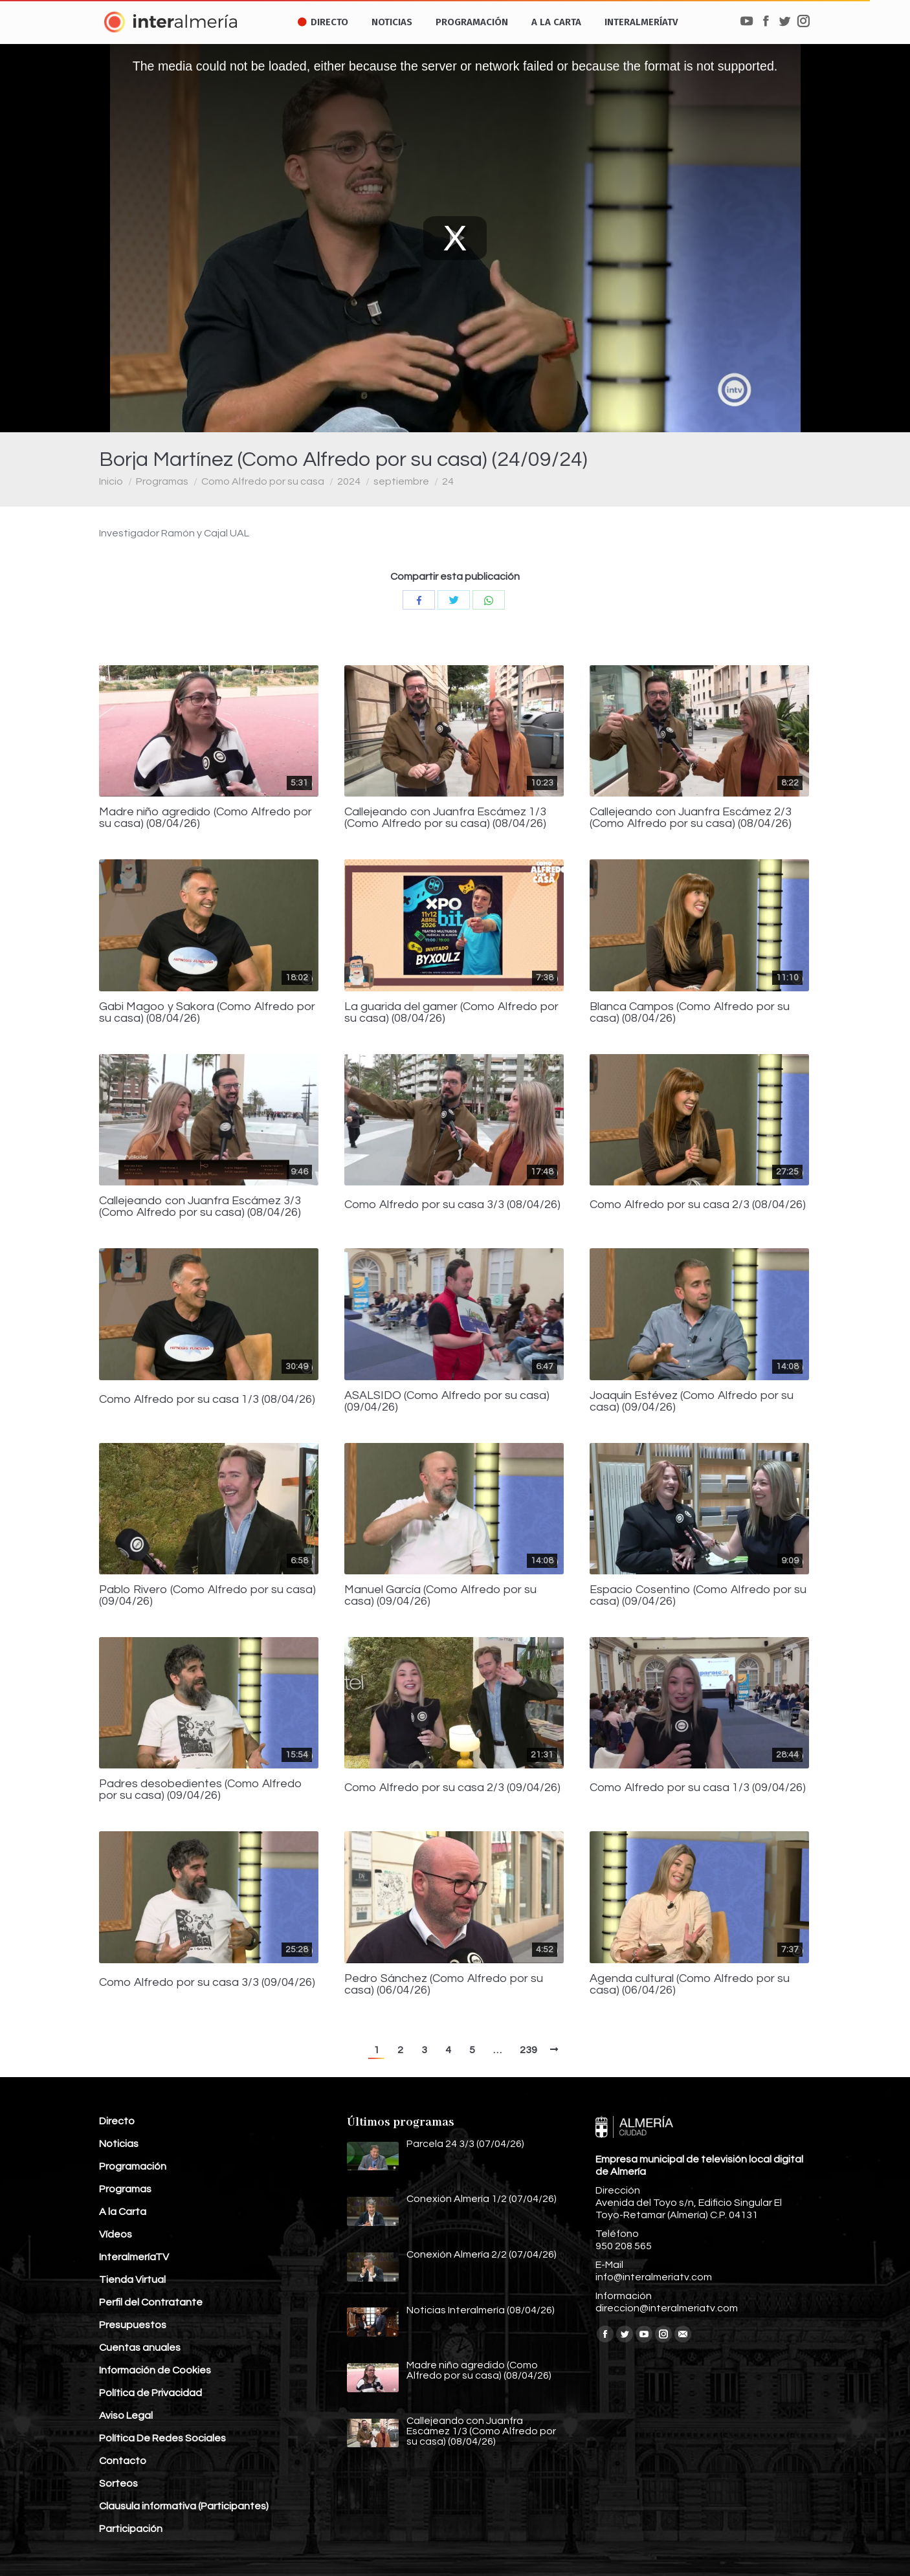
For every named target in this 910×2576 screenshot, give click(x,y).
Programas (162, 481)
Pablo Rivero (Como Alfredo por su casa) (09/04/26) (207, 1595)
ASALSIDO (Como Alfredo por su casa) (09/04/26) (446, 1401)
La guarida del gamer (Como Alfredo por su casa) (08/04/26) (451, 1012)
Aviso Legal (126, 2415)
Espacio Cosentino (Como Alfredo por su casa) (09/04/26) (698, 1595)
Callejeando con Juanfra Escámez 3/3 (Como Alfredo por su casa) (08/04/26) (200, 1206)
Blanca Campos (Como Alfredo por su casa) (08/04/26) (690, 1012)
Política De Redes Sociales (162, 2438)
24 (448, 481)
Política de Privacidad (150, 2393)
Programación (132, 2166)
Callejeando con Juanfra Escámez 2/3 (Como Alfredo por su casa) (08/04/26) (691, 818)
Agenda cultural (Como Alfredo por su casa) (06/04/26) (690, 1984)
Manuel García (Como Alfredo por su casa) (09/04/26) (440, 1595)
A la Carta (122, 2212)
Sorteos (118, 2483)
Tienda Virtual (132, 2279)
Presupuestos (132, 2325)
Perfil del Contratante (151, 2302)
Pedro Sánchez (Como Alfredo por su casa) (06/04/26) (443, 1984)
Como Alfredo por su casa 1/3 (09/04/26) (698, 1788)
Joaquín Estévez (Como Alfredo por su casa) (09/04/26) (691, 1401)
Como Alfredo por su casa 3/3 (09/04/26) (207, 1982)
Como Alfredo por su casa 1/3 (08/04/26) (207, 1399)
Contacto (122, 2461)
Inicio (111, 481)
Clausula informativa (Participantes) (184, 2506)
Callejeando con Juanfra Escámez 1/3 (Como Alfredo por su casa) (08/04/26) (445, 818)
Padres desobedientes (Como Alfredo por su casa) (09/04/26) (200, 1789)
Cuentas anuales (140, 2347)
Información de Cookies (155, 2370)
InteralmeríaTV (134, 2257)
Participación (130, 2529)
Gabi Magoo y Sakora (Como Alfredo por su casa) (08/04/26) (207, 1012)
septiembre (401, 481)
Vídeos (115, 2234)
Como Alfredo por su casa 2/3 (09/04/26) (452, 1788)
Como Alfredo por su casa (262, 481)
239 (528, 2050)
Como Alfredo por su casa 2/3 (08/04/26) (698, 1205)
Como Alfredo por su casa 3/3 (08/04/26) (452, 1205)
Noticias (119, 2144)
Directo (117, 2121)
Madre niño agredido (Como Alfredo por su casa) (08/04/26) (205, 818)
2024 (349, 481)
